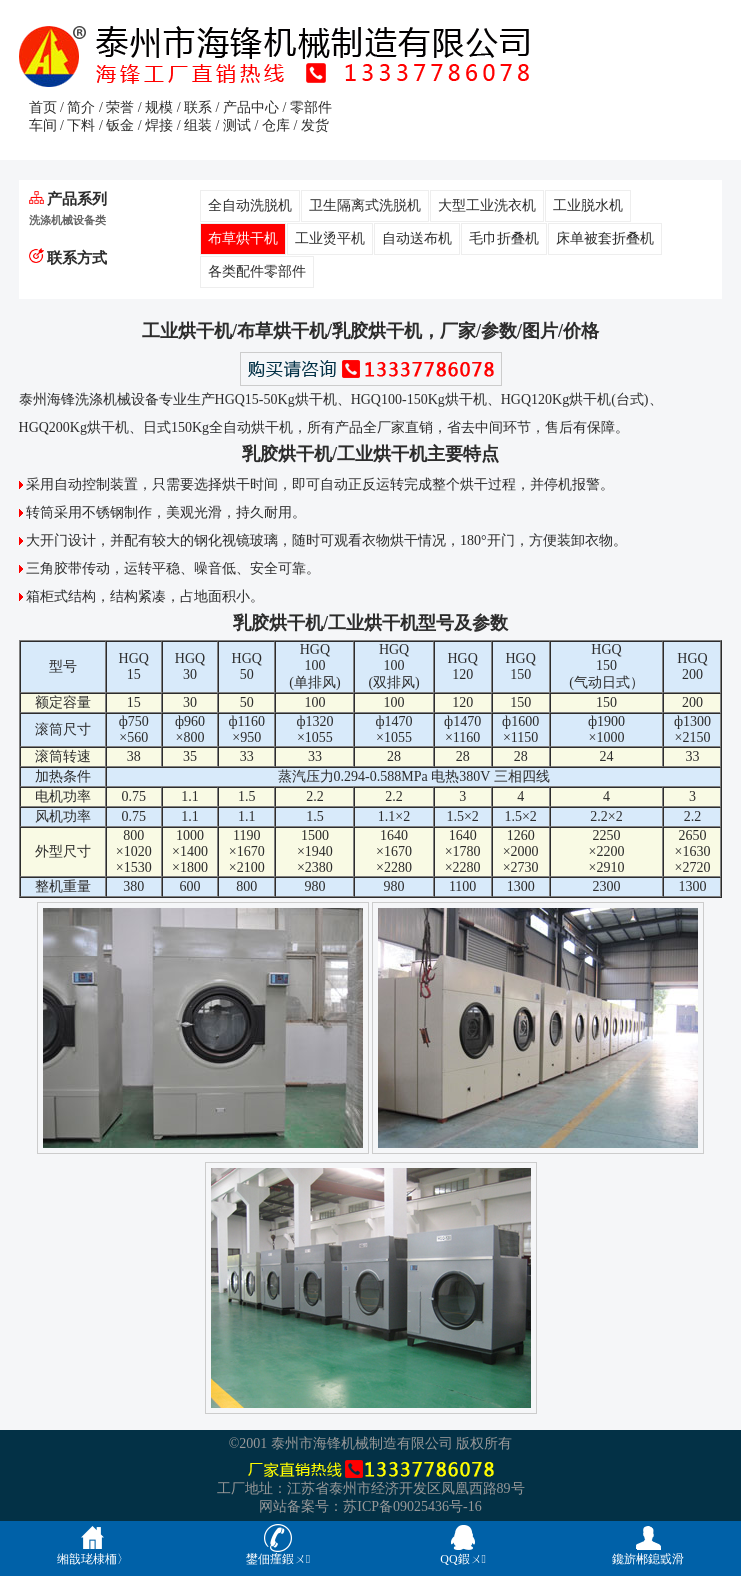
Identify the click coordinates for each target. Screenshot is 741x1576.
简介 (81, 107)
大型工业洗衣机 (487, 205)
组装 (198, 125)
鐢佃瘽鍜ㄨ (278, 1544)
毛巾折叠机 (504, 238)
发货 (315, 125)
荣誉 (120, 107)
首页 (43, 107)
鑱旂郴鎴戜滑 (648, 1544)
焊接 (159, 125)
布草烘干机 (243, 238)
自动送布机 (417, 238)
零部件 (311, 107)
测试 (237, 125)
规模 (159, 107)
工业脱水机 (588, 205)
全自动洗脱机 (250, 205)
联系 (198, 107)
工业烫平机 (330, 238)
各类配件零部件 (257, 271)
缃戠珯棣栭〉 (93, 1544)
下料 (81, 125)
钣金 (120, 125)
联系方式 (68, 257)
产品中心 (251, 107)
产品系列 (68, 199)
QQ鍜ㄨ (463, 1544)
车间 (43, 125)
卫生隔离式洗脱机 (365, 205)
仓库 (276, 125)
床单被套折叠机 (605, 238)
